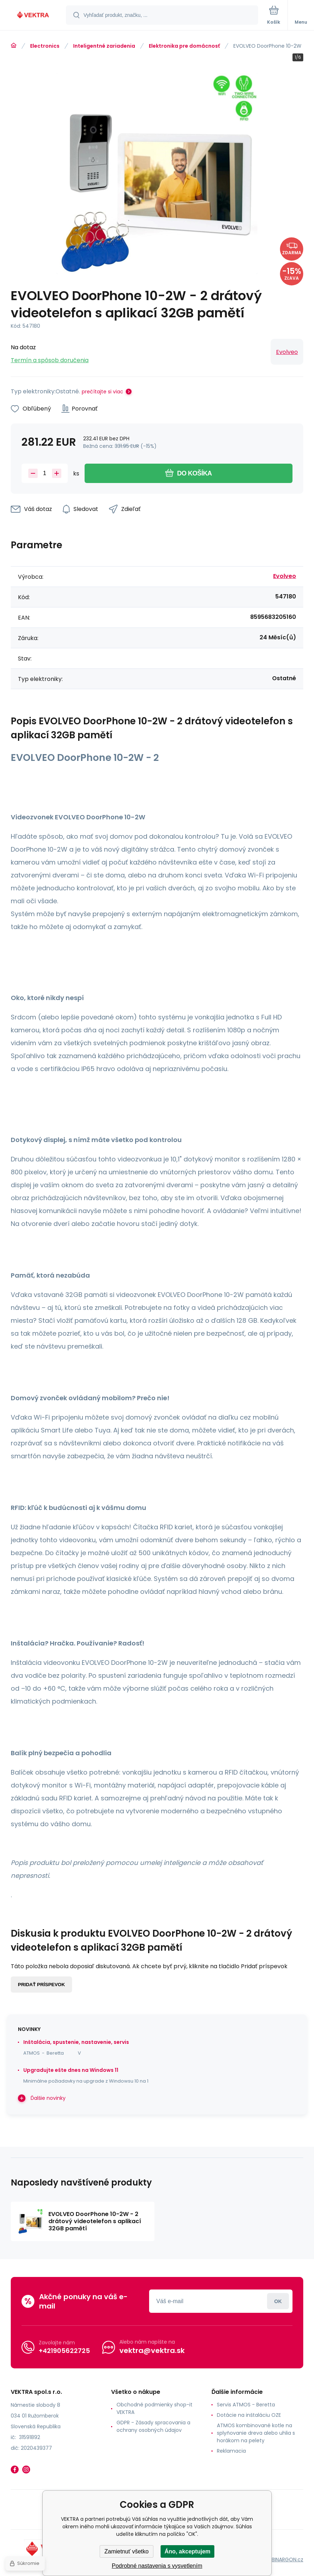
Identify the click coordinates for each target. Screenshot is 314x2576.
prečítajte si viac (102, 391)
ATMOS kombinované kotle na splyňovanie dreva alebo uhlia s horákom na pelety (256, 2433)
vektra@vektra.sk (152, 2350)
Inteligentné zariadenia (104, 45)
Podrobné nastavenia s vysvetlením (157, 2566)
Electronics (45, 45)
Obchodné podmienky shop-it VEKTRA (154, 2408)
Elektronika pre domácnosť (184, 45)
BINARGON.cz (287, 2559)
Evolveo (287, 352)
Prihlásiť (278, 2301)
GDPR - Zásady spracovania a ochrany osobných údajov (153, 2426)
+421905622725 (64, 2350)
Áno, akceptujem (187, 2551)
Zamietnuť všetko (126, 2551)
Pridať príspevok (41, 1984)
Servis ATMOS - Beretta (246, 2404)
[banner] (33, 15)
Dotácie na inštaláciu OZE (249, 2415)
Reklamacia (231, 2450)
